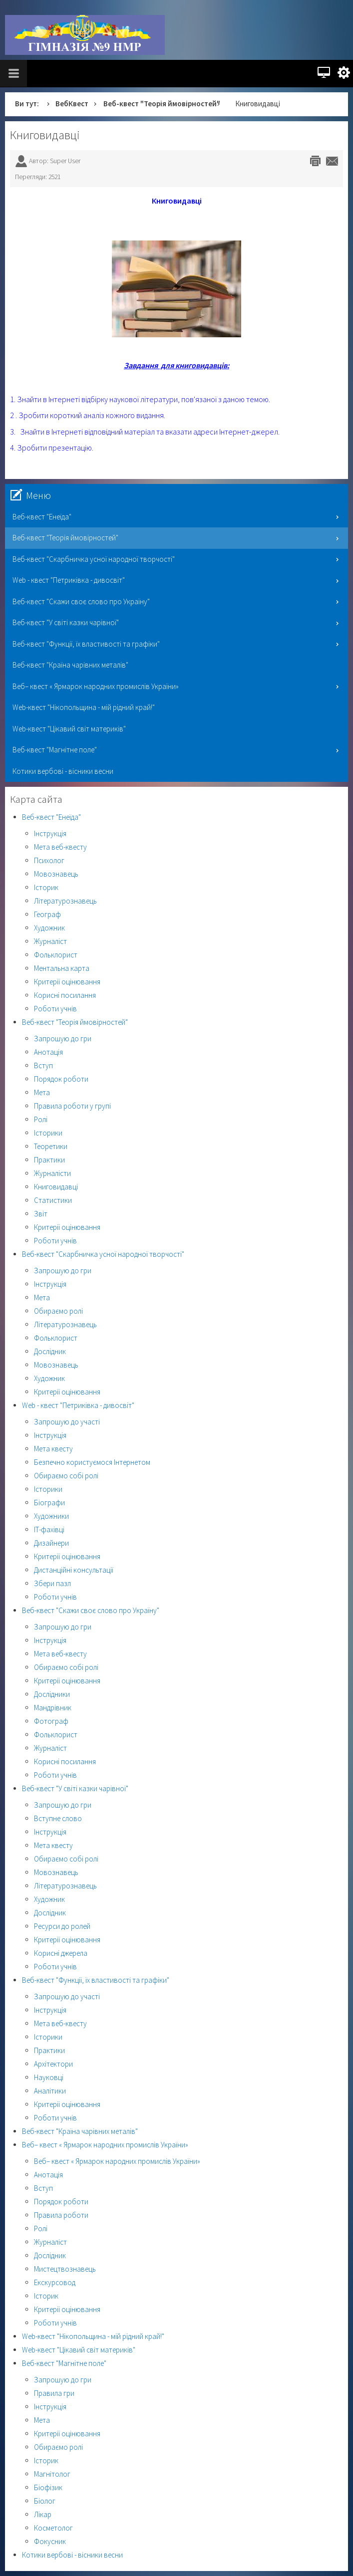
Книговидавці (45, 135)
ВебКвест (71, 103)
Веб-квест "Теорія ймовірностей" (161, 103)
